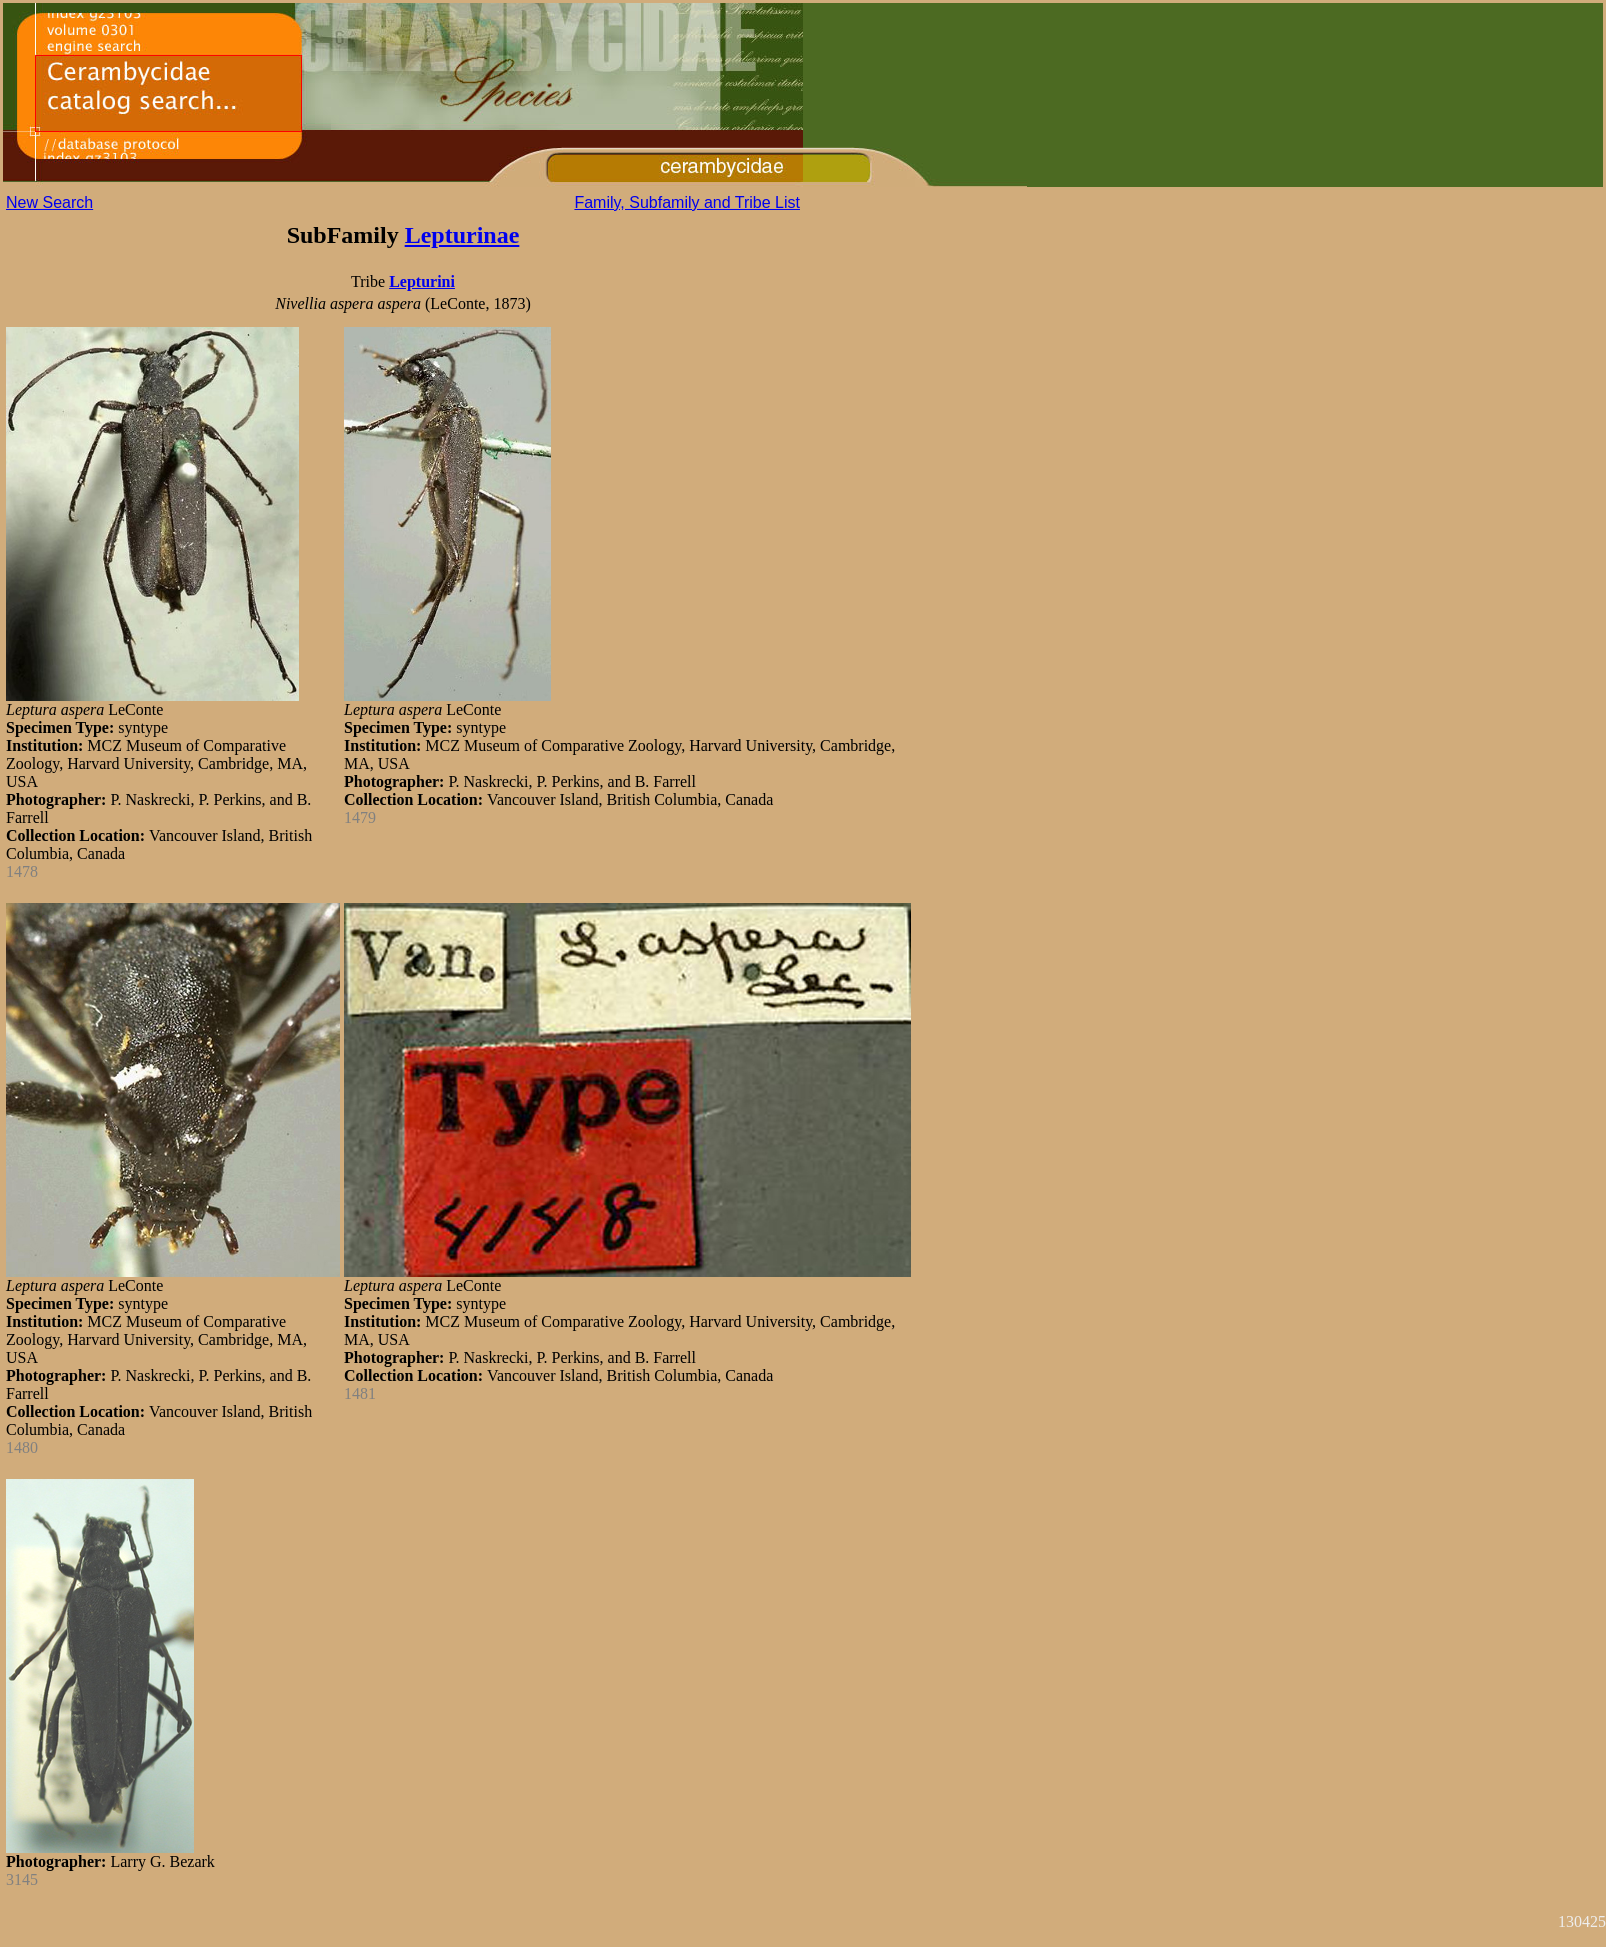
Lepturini (422, 281)
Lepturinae (462, 235)
